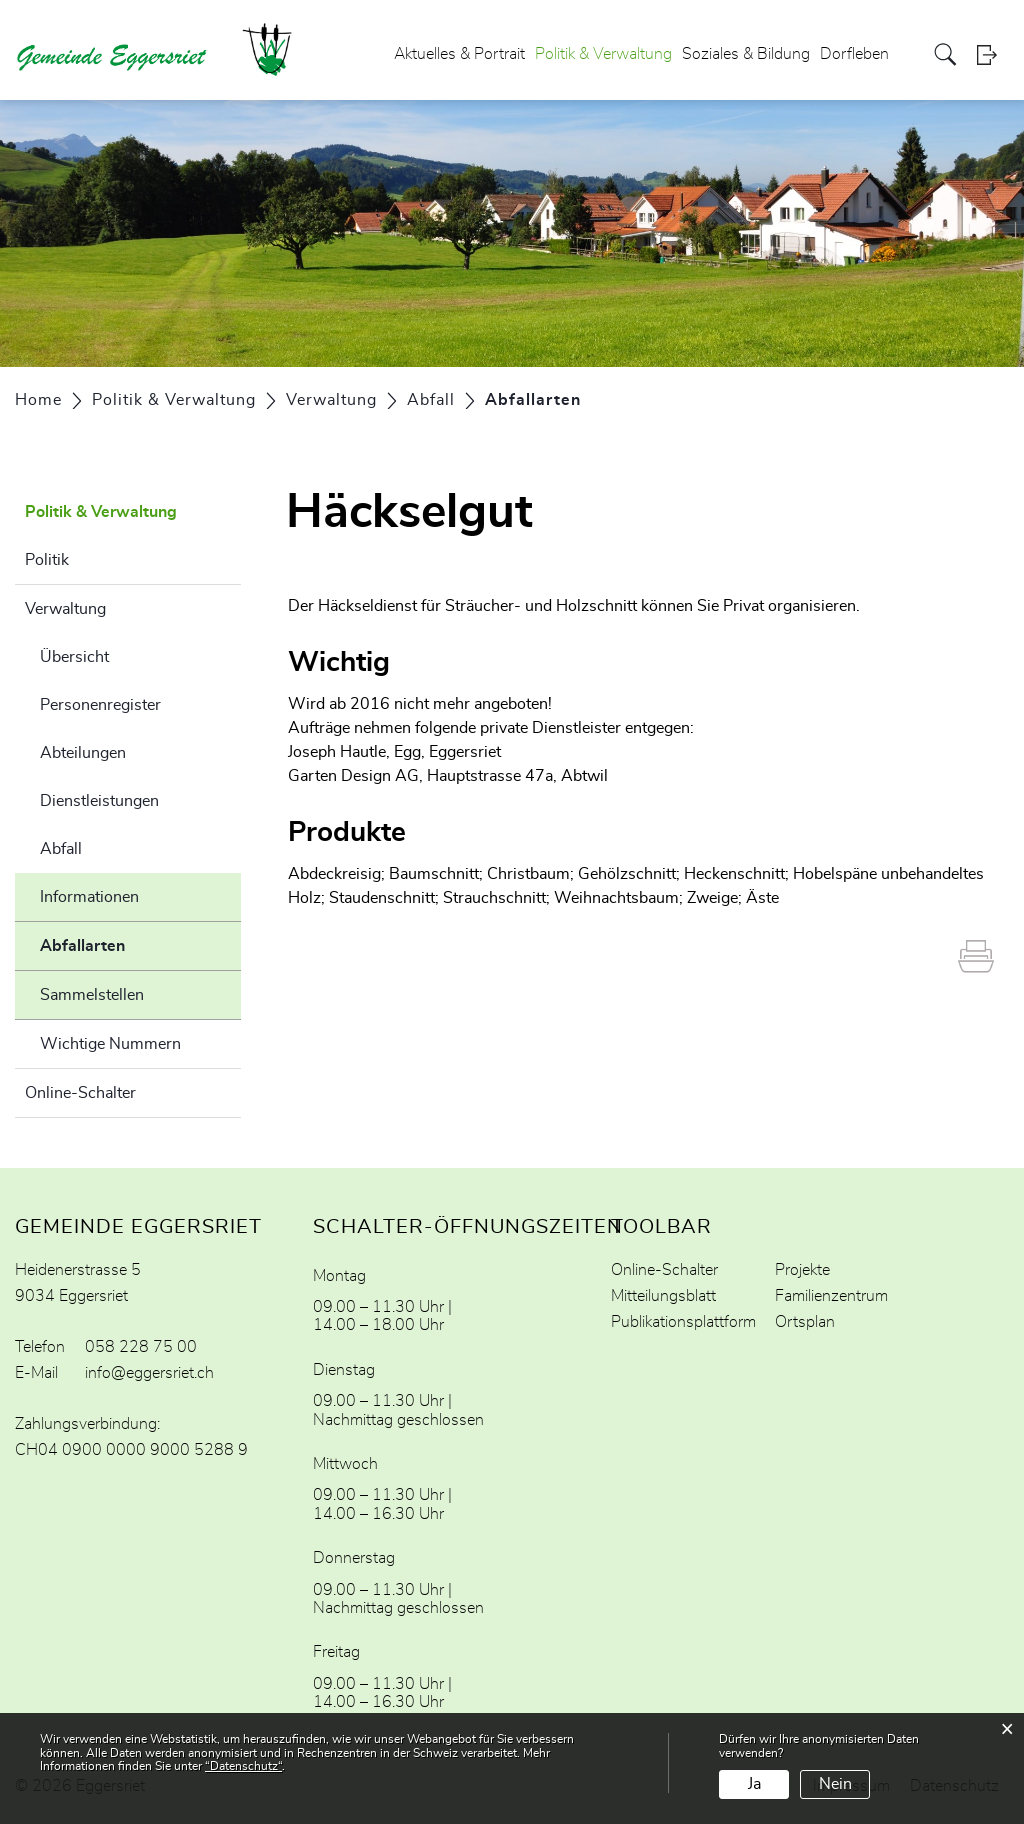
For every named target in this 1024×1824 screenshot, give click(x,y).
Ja (754, 1784)
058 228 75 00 (141, 1347)
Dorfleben (854, 54)
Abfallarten (132, 943)
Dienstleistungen (99, 801)
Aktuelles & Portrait (459, 54)
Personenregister (100, 705)
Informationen (89, 897)
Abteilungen (83, 753)
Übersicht (74, 657)
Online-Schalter (80, 1093)
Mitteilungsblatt (663, 1296)
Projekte (802, 1270)
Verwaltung (65, 609)
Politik (47, 560)
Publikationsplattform (683, 1322)
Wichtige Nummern (110, 1044)
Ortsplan (805, 1322)
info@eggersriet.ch (149, 1373)
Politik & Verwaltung (603, 54)
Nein (835, 1784)
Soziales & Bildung (746, 54)
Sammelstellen (92, 995)
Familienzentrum (831, 1296)
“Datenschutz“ (243, 1766)
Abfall (61, 849)
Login (993, 54)
